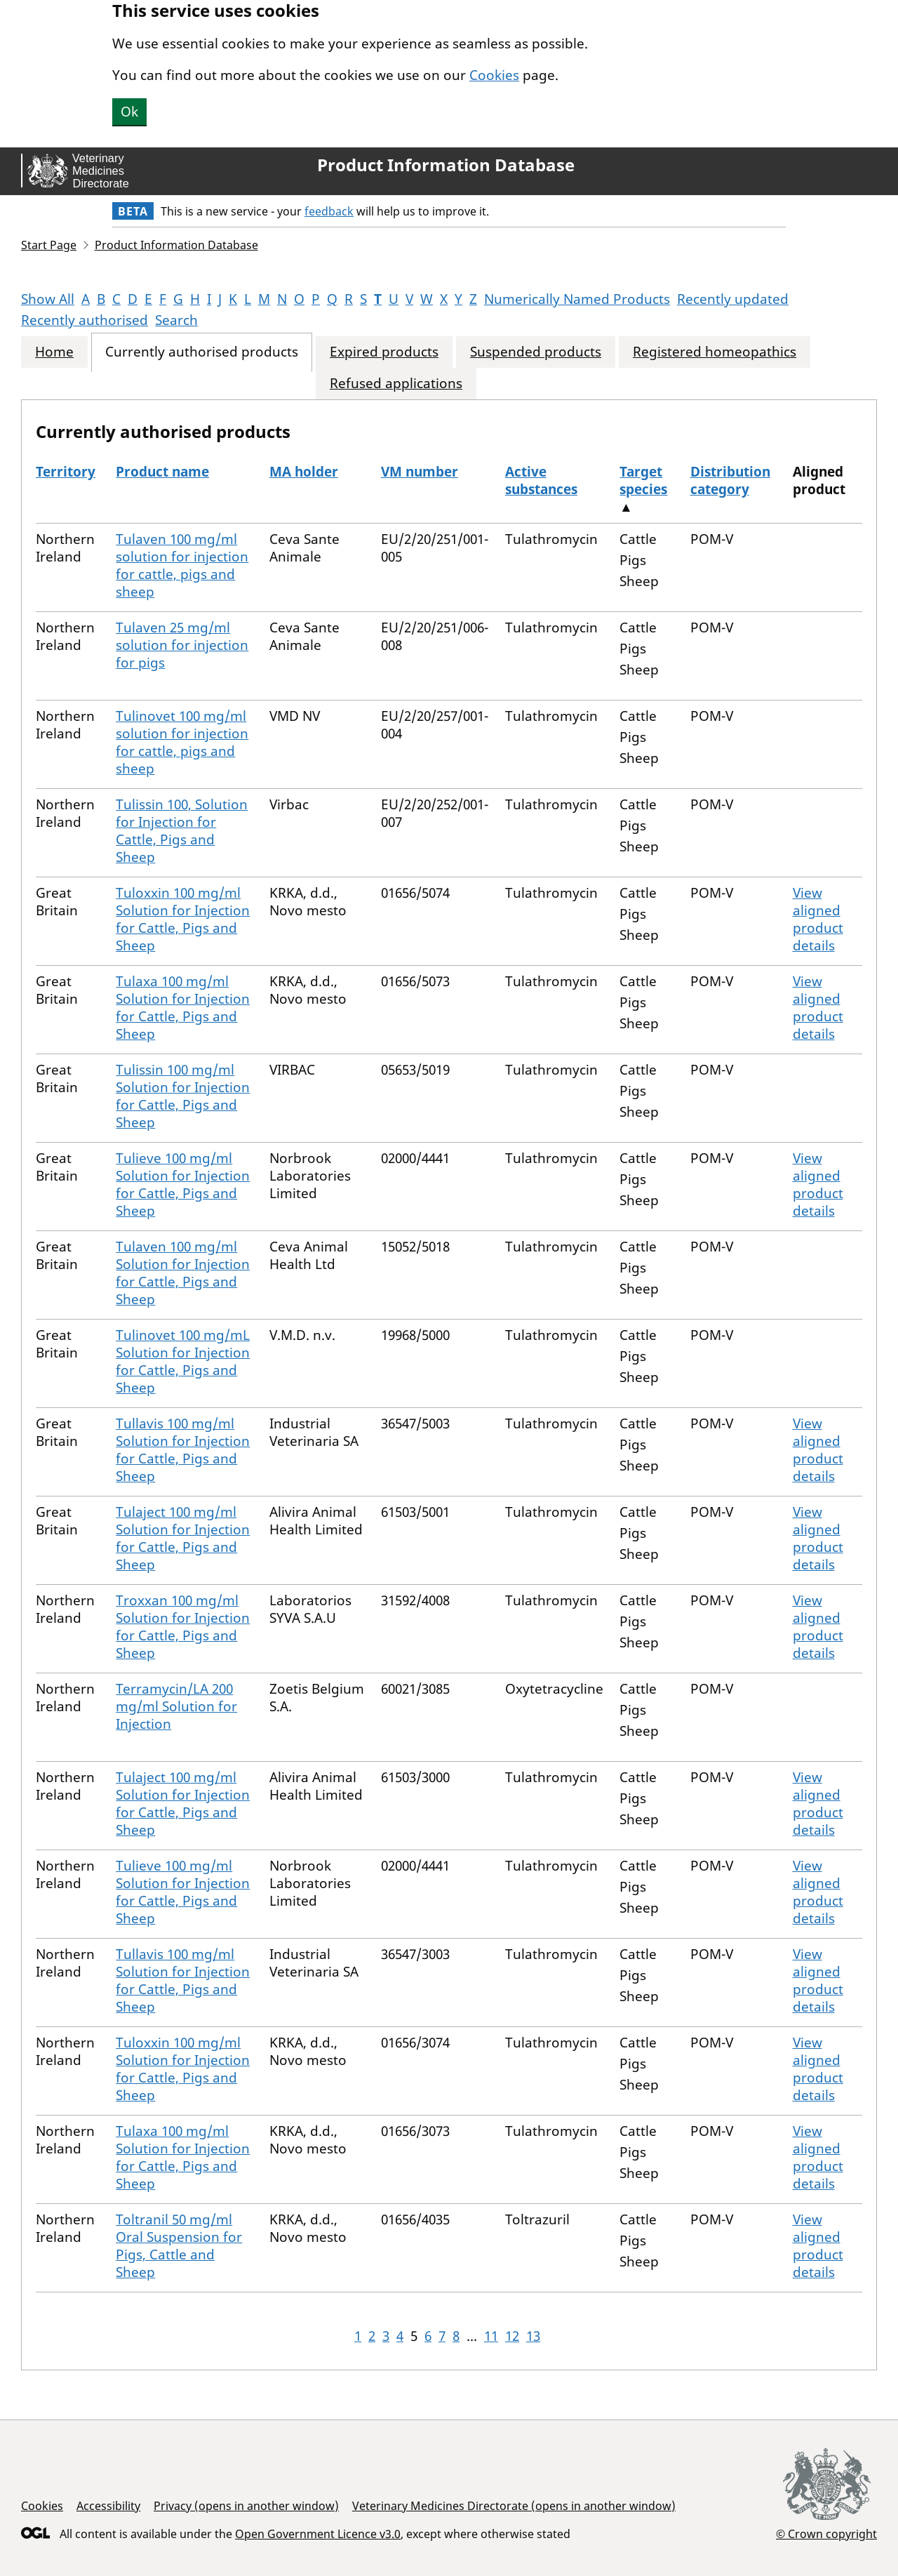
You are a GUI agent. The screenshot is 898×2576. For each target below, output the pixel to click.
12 (512, 2336)
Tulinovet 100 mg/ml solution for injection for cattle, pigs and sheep (182, 742)
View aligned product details (818, 919)
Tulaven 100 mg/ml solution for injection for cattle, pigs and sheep (182, 565)
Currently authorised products (201, 352)
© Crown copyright (826, 2533)
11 (491, 2336)
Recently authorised (84, 320)
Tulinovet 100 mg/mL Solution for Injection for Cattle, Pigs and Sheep (183, 1361)
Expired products (384, 352)
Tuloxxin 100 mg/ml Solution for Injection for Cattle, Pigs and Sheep (183, 919)
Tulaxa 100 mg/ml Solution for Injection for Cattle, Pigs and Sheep (183, 1007)
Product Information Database (446, 164)
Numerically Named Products (577, 299)
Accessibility (108, 2506)
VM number (419, 472)
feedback (329, 211)
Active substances (541, 480)
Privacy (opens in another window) (246, 2506)
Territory (65, 472)
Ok (129, 111)
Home (54, 352)
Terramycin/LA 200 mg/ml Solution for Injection (176, 1706)
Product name (162, 472)
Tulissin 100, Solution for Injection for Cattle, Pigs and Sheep (182, 830)
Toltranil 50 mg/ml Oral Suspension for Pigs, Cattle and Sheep (179, 2245)
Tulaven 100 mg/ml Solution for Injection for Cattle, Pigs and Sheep (183, 1272)
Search (176, 320)
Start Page (48, 245)
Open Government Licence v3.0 (318, 2534)
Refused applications (396, 383)
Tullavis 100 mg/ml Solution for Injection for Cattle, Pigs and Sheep (183, 1449)
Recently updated (733, 299)
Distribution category (730, 480)
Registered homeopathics (714, 352)
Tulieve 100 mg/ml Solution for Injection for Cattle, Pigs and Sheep (183, 1184)
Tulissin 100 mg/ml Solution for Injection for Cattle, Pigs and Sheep (183, 1096)
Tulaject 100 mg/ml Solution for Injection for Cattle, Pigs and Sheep (183, 1538)
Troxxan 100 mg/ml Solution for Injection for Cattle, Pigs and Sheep (183, 1626)
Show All (47, 299)
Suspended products (535, 352)
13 (533, 2336)
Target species (643, 480)
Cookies (494, 75)
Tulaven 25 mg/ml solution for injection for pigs (182, 645)
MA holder (303, 472)
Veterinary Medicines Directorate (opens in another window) (514, 2506)
